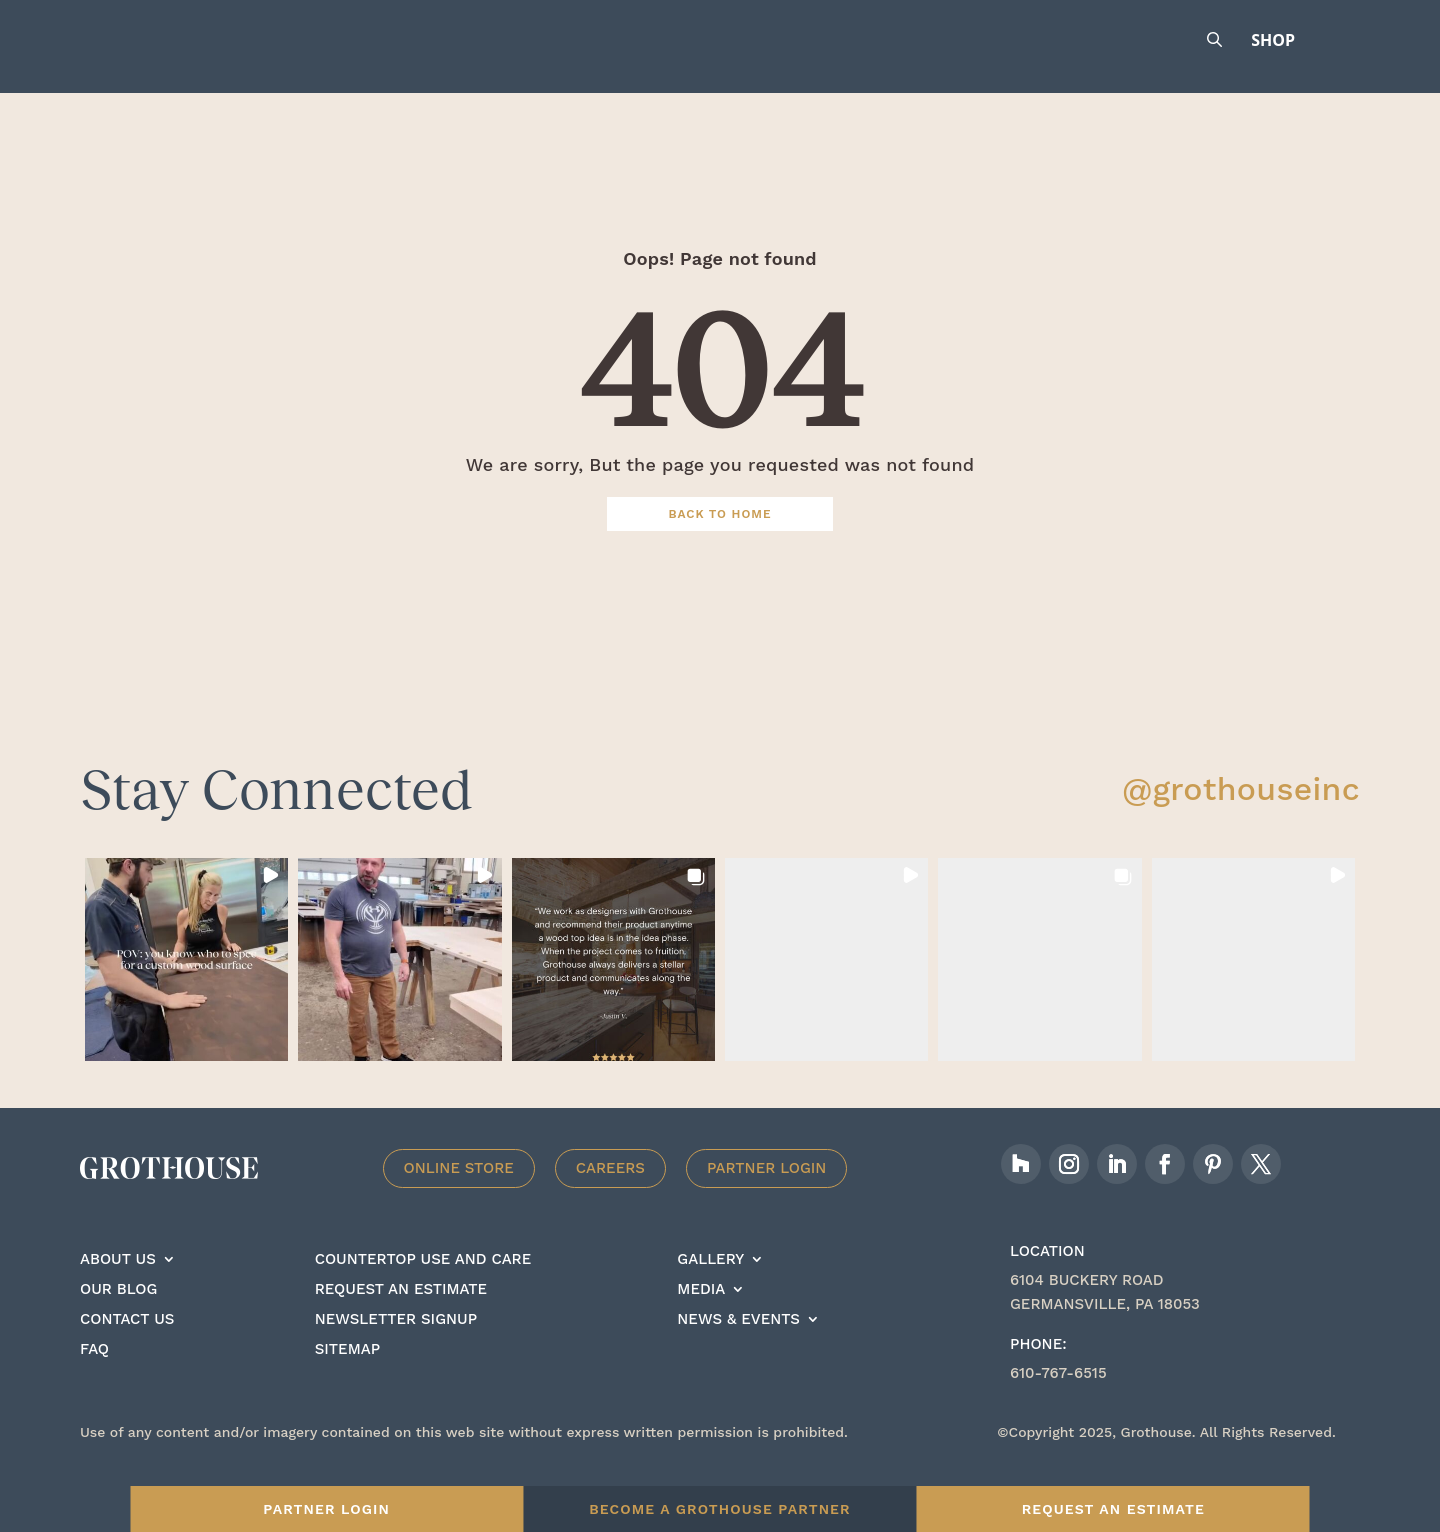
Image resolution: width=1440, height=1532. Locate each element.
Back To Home (720, 542)
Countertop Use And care (423, 1288)
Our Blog (118, 1318)
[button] (186, 987)
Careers (610, 1196)
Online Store (459, 1196)
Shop (1273, 40)
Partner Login (767, 1196)
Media (701, 1318)
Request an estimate (401, 1318)
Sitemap (347, 1378)
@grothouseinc (1241, 817)
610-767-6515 (1058, 1401)
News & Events (738, 1348)
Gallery (710, 1288)
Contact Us (127, 1348)
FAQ (94, 1378)
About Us (118, 1288)
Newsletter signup (396, 1348)
